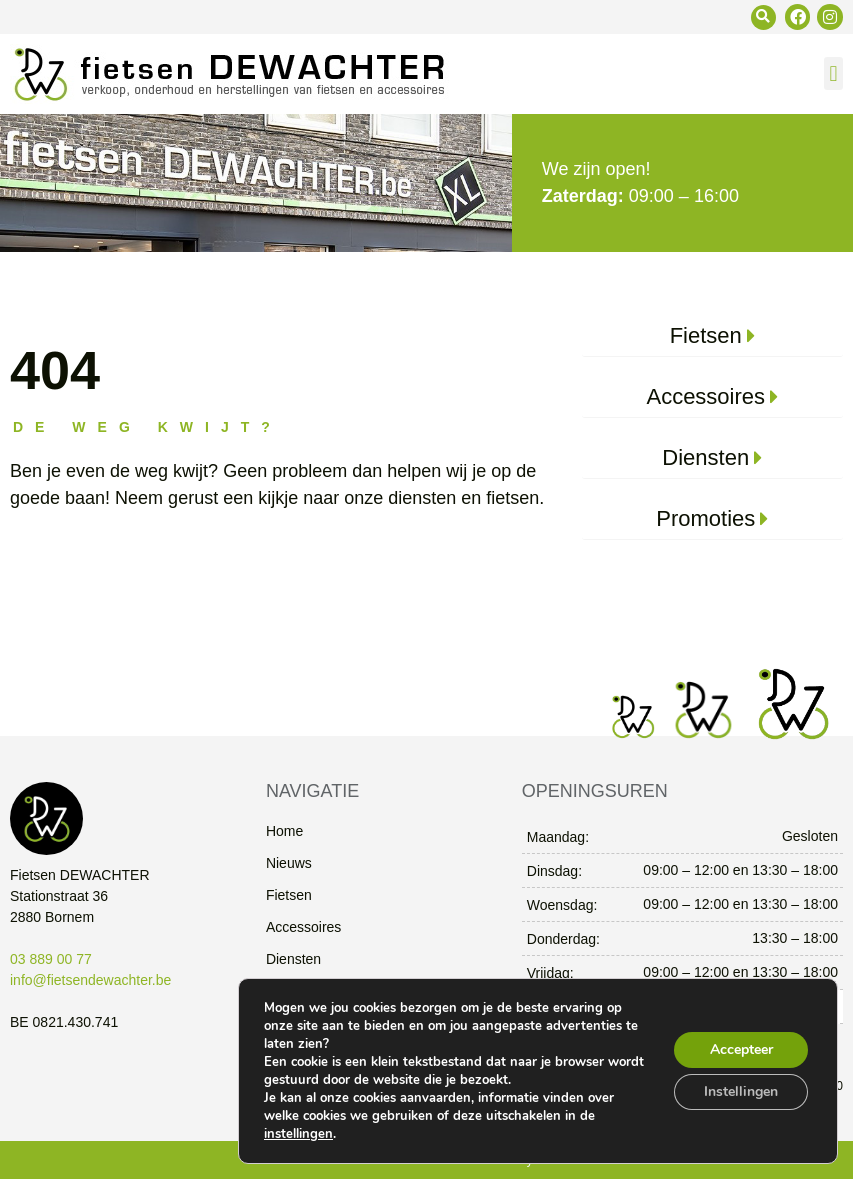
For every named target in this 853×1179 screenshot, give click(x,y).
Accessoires (303, 927)
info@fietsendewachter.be (90, 980)
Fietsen (289, 895)
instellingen (298, 1134)
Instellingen (741, 1091)
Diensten (293, 959)
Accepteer (741, 1049)
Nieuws (289, 863)
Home (284, 831)
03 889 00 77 (51, 959)
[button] (763, 17)
